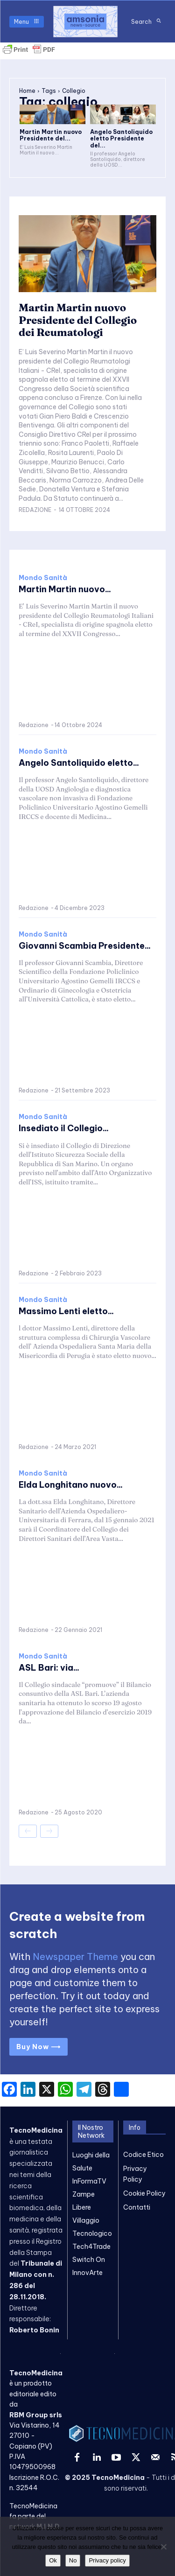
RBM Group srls (35, 2415)
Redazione (35, 509)
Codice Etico (143, 2154)
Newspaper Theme (75, 1956)
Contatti (136, 2207)
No (73, 2560)
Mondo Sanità (43, 577)
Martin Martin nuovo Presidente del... (51, 135)
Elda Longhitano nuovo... (71, 1484)
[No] (163, 2546)
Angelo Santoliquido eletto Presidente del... (121, 138)
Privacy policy (107, 2560)
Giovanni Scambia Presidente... (85, 945)
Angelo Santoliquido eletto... (79, 762)
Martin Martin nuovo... (65, 589)
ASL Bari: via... (49, 1667)
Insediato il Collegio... (64, 1128)
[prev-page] (28, 1831)
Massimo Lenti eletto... (66, 1311)
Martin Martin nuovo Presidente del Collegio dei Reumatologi (78, 320)
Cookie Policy (144, 2193)
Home (27, 90)
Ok (53, 2560)
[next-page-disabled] (49, 1831)
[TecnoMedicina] (85, 21)
